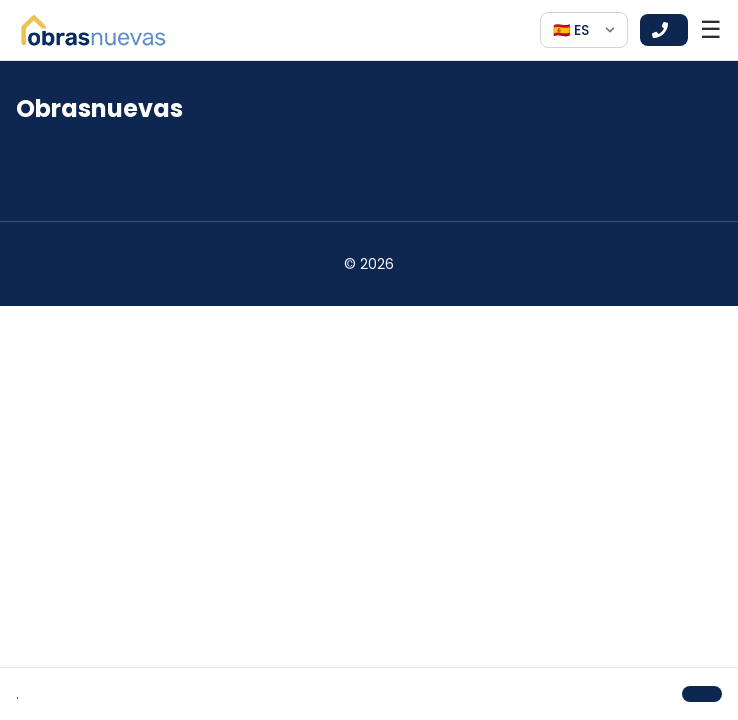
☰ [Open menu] (711, 30)
